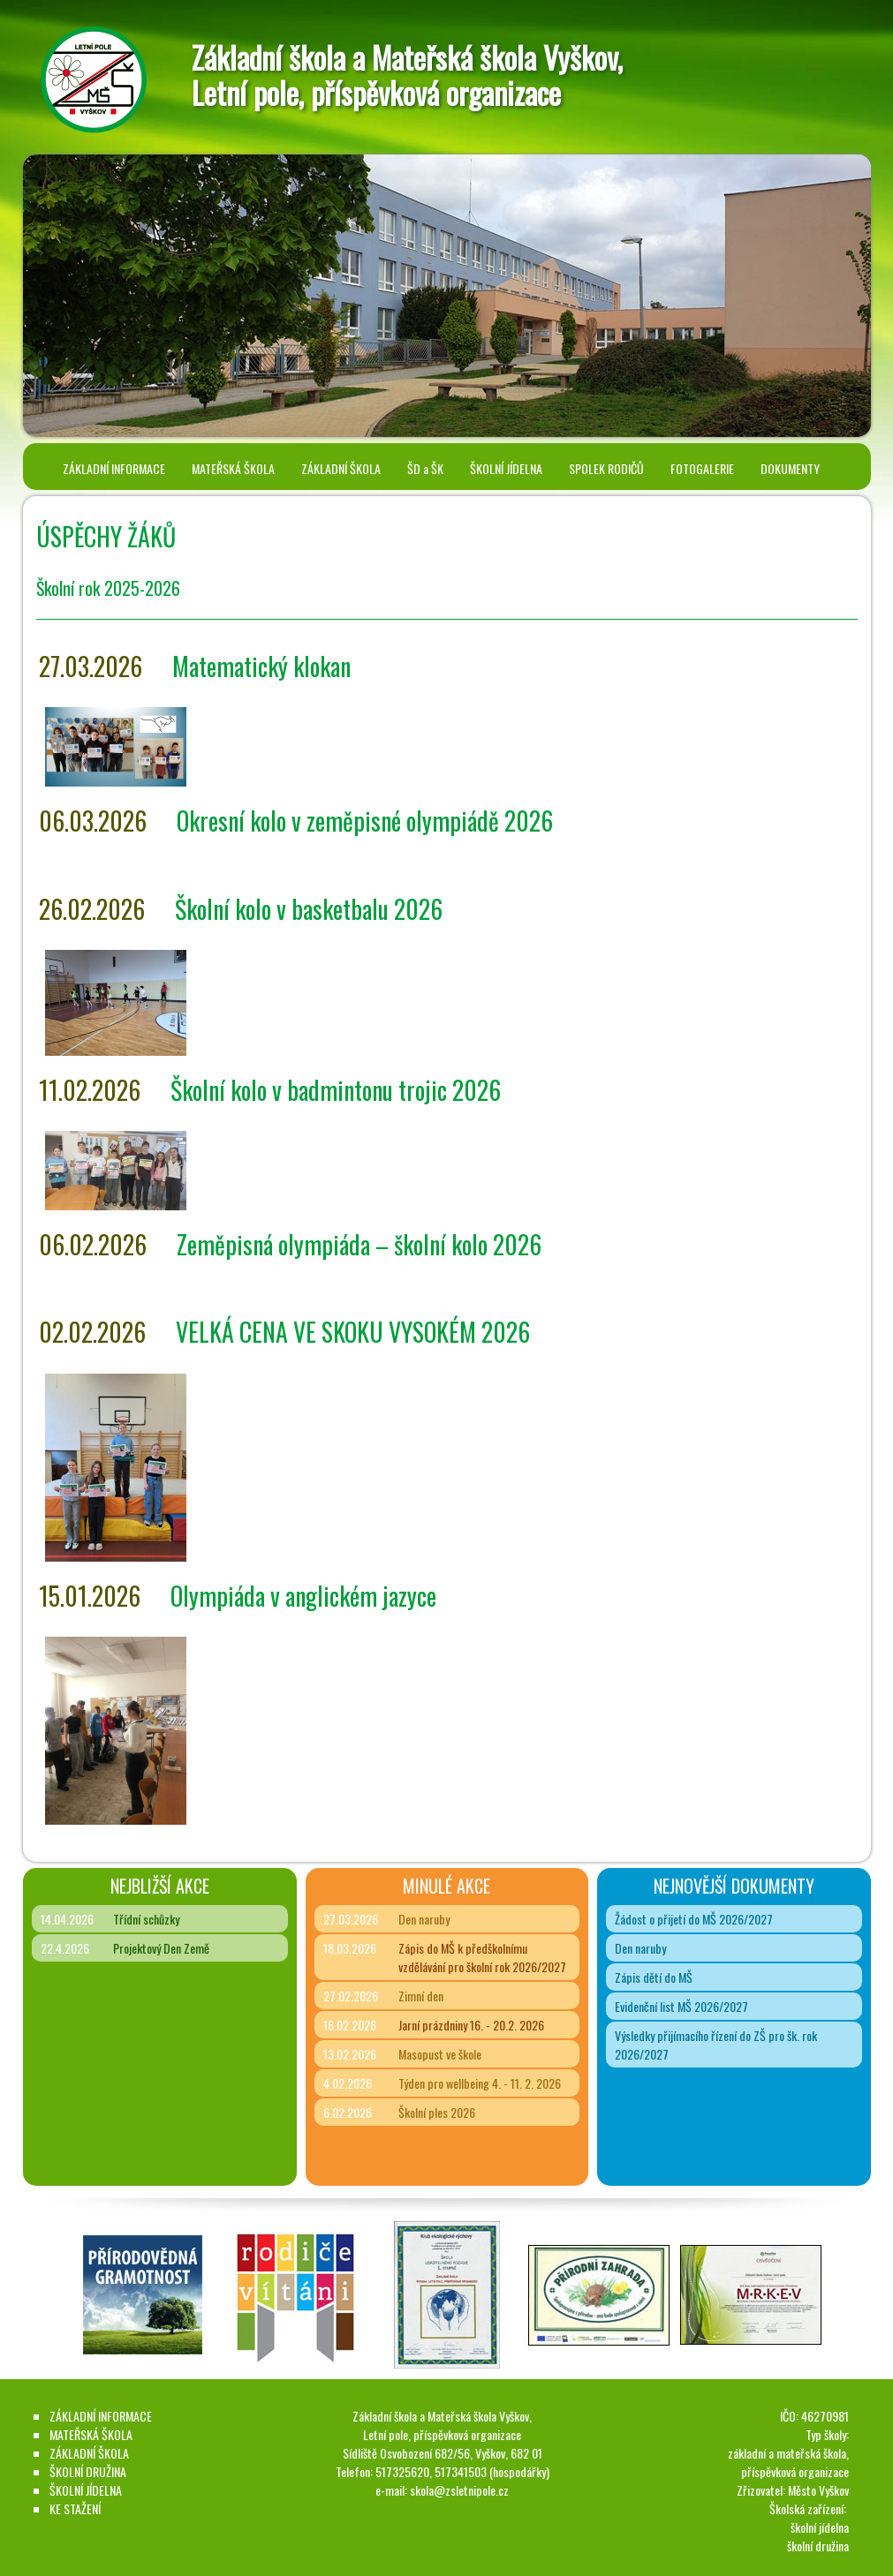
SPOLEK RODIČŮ (606, 468)
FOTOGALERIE (702, 468)
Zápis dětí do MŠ (653, 1977)
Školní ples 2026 (436, 2112)
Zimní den (420, 1995)
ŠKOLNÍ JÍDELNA (506, 468)
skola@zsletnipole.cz (459, 2490)
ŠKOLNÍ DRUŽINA (87, 2471)
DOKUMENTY (790, 468)
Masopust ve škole (439, 2054)
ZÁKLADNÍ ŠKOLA (341, 468)
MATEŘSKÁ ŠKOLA (233, 468)
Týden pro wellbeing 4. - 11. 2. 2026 (479, 2083)
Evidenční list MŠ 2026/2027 (681, 2006)
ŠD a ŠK (425, 468)
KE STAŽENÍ (75, 2508)
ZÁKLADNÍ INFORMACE (114, 468)
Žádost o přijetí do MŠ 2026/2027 (694, 1918)
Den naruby (424, 1918)
